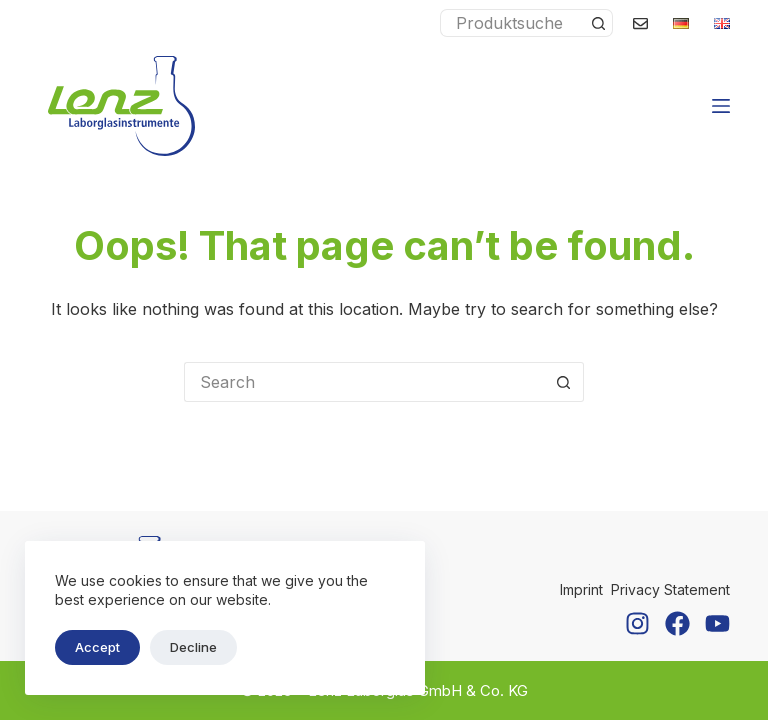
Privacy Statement (670, 589)
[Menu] (721, 106)
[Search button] (599, 23)
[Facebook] (677, 623)
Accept (97, 647)
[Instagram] (637, 623)
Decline (193, 647)
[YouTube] (717, 623)
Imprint (581, 589)
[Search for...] (512, 23)
